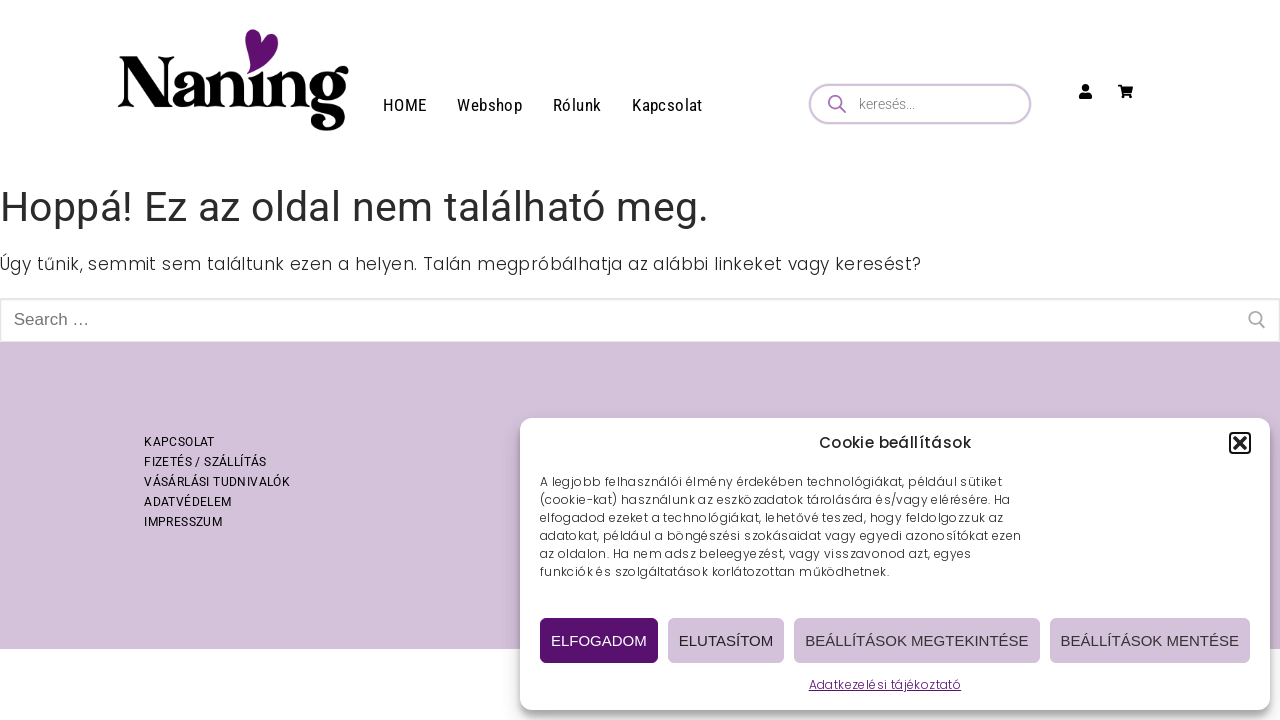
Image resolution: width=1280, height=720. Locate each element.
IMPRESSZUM (183, 522)
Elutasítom (726, 640)
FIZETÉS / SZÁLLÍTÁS (205, 462)
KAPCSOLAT (179, 442)
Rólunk (577, 105)
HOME (405, 105)
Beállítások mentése (1150, 640)
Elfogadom (599, 640)
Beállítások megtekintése (916, 640)
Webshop (489, 105)
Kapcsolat (667, 105)
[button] (1240, 443)
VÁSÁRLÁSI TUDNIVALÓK (217, 482)
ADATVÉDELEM (187, 502)
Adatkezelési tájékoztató (885, 684)
